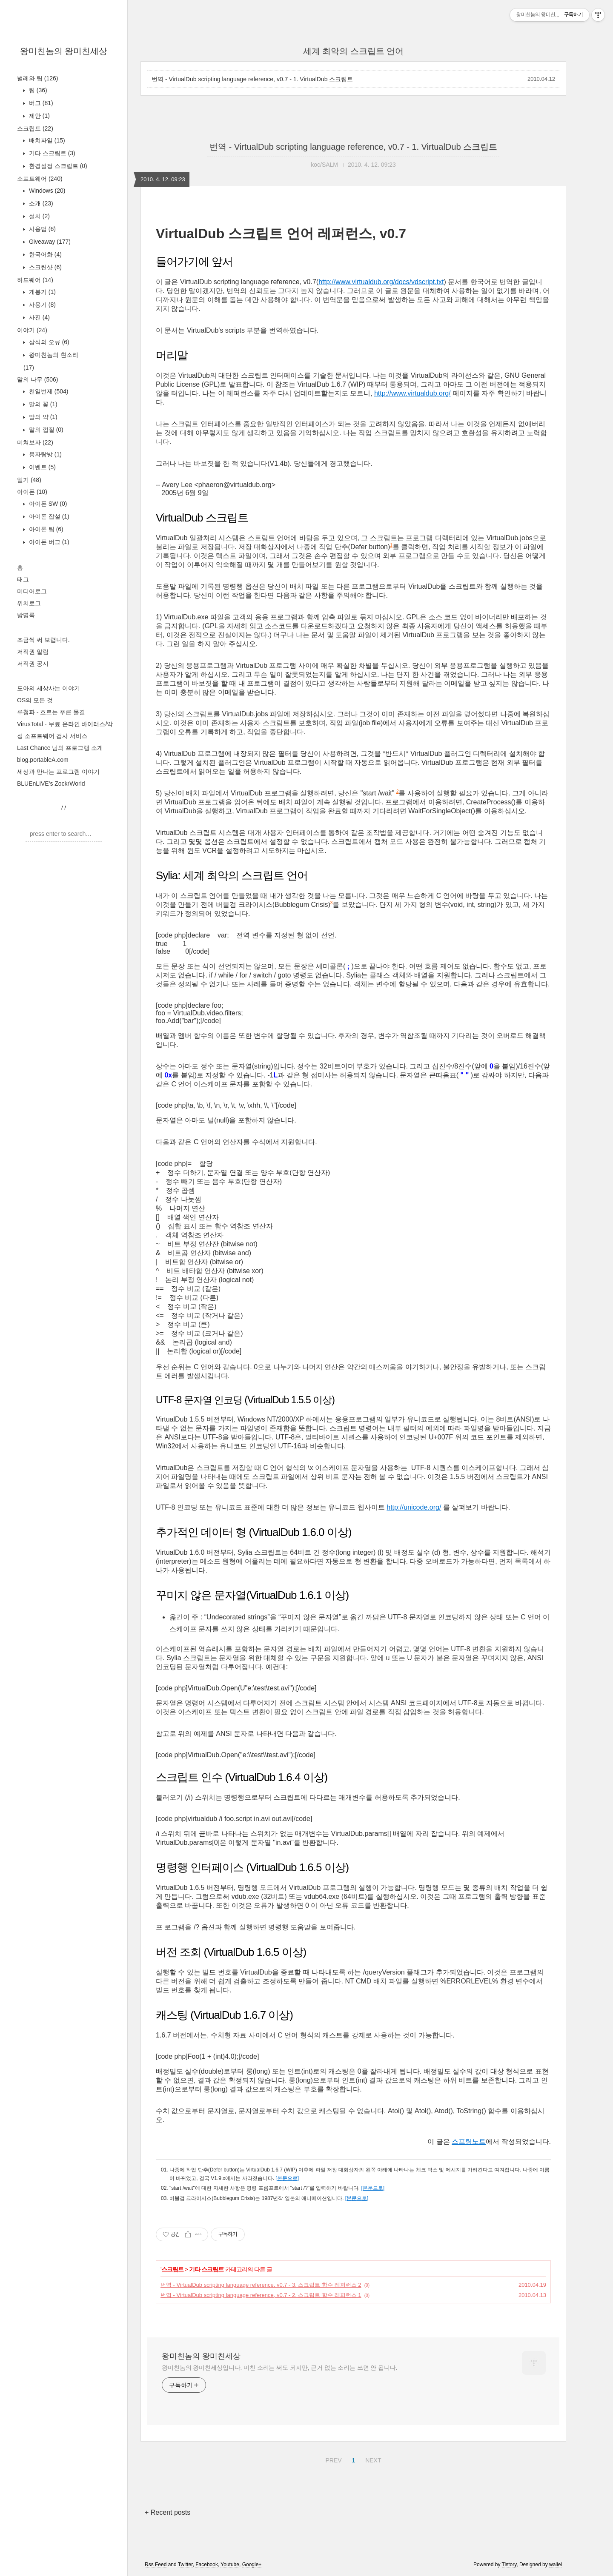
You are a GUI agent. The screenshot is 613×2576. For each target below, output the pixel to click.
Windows (46, 190)
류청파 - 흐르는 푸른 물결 (51, 712)
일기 (29, 479)
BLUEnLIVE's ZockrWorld (51, 783)
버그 (40, 103)
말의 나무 (37, 379)
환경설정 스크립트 (57, 165)
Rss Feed (155, 2564)
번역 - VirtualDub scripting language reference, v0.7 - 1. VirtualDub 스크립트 (252, 79)
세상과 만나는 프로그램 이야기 (58, 771)
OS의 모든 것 (35, 700)
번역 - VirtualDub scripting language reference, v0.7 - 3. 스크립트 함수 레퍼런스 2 (260, 2285)
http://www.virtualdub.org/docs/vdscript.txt (381, 281)
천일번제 (47, 391)
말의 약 (42, 416)
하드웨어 (35, 279)
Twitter (185, 2564)
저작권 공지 (33, 663)
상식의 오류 (48, 342)
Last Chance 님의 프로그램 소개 (60, 747)
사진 (38, 317)
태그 (23, 579)
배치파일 (46, 140)
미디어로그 (32, 591)
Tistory (509, 2564)
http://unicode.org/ (414, 1507)
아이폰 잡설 (48, 516)
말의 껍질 (45, 429)
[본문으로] (287, 2178)
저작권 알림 (33, 651)
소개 (40, 203)
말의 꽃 (42, 404)
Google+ (252, 2564)
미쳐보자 (35, 442)
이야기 (32, 330)
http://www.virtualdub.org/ (412, 393)
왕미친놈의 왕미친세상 (64, 51)
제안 (38, 115)
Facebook (206, 2564)
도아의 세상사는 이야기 (48, 688)
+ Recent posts (167, 2512)
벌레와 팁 (37, 78)
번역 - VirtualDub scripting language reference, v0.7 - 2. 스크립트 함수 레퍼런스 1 (260, 2295)
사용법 (41, 228)
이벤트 (41, 467)
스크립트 (35, 128)
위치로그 (29, 603)
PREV (332, 2459)
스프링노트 (469, 2141)
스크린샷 (44, 267)
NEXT (372, 2459)
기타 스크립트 (51, 153)
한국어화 (44, 254)
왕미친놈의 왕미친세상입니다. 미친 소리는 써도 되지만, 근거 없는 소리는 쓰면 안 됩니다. (279, 2367)
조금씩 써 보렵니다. (43, 639)
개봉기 (41, 291)
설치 (38, 216)
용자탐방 (44, 454)
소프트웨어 (40, 178)
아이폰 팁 (45, 529)
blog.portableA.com (43, 759)
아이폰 (32, 491)
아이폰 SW (47, 503)
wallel (555, 2564)
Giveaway (49, 241)
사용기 (41, 304)
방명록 (26, 615)
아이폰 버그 (48, 542)
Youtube (230, 2564)
